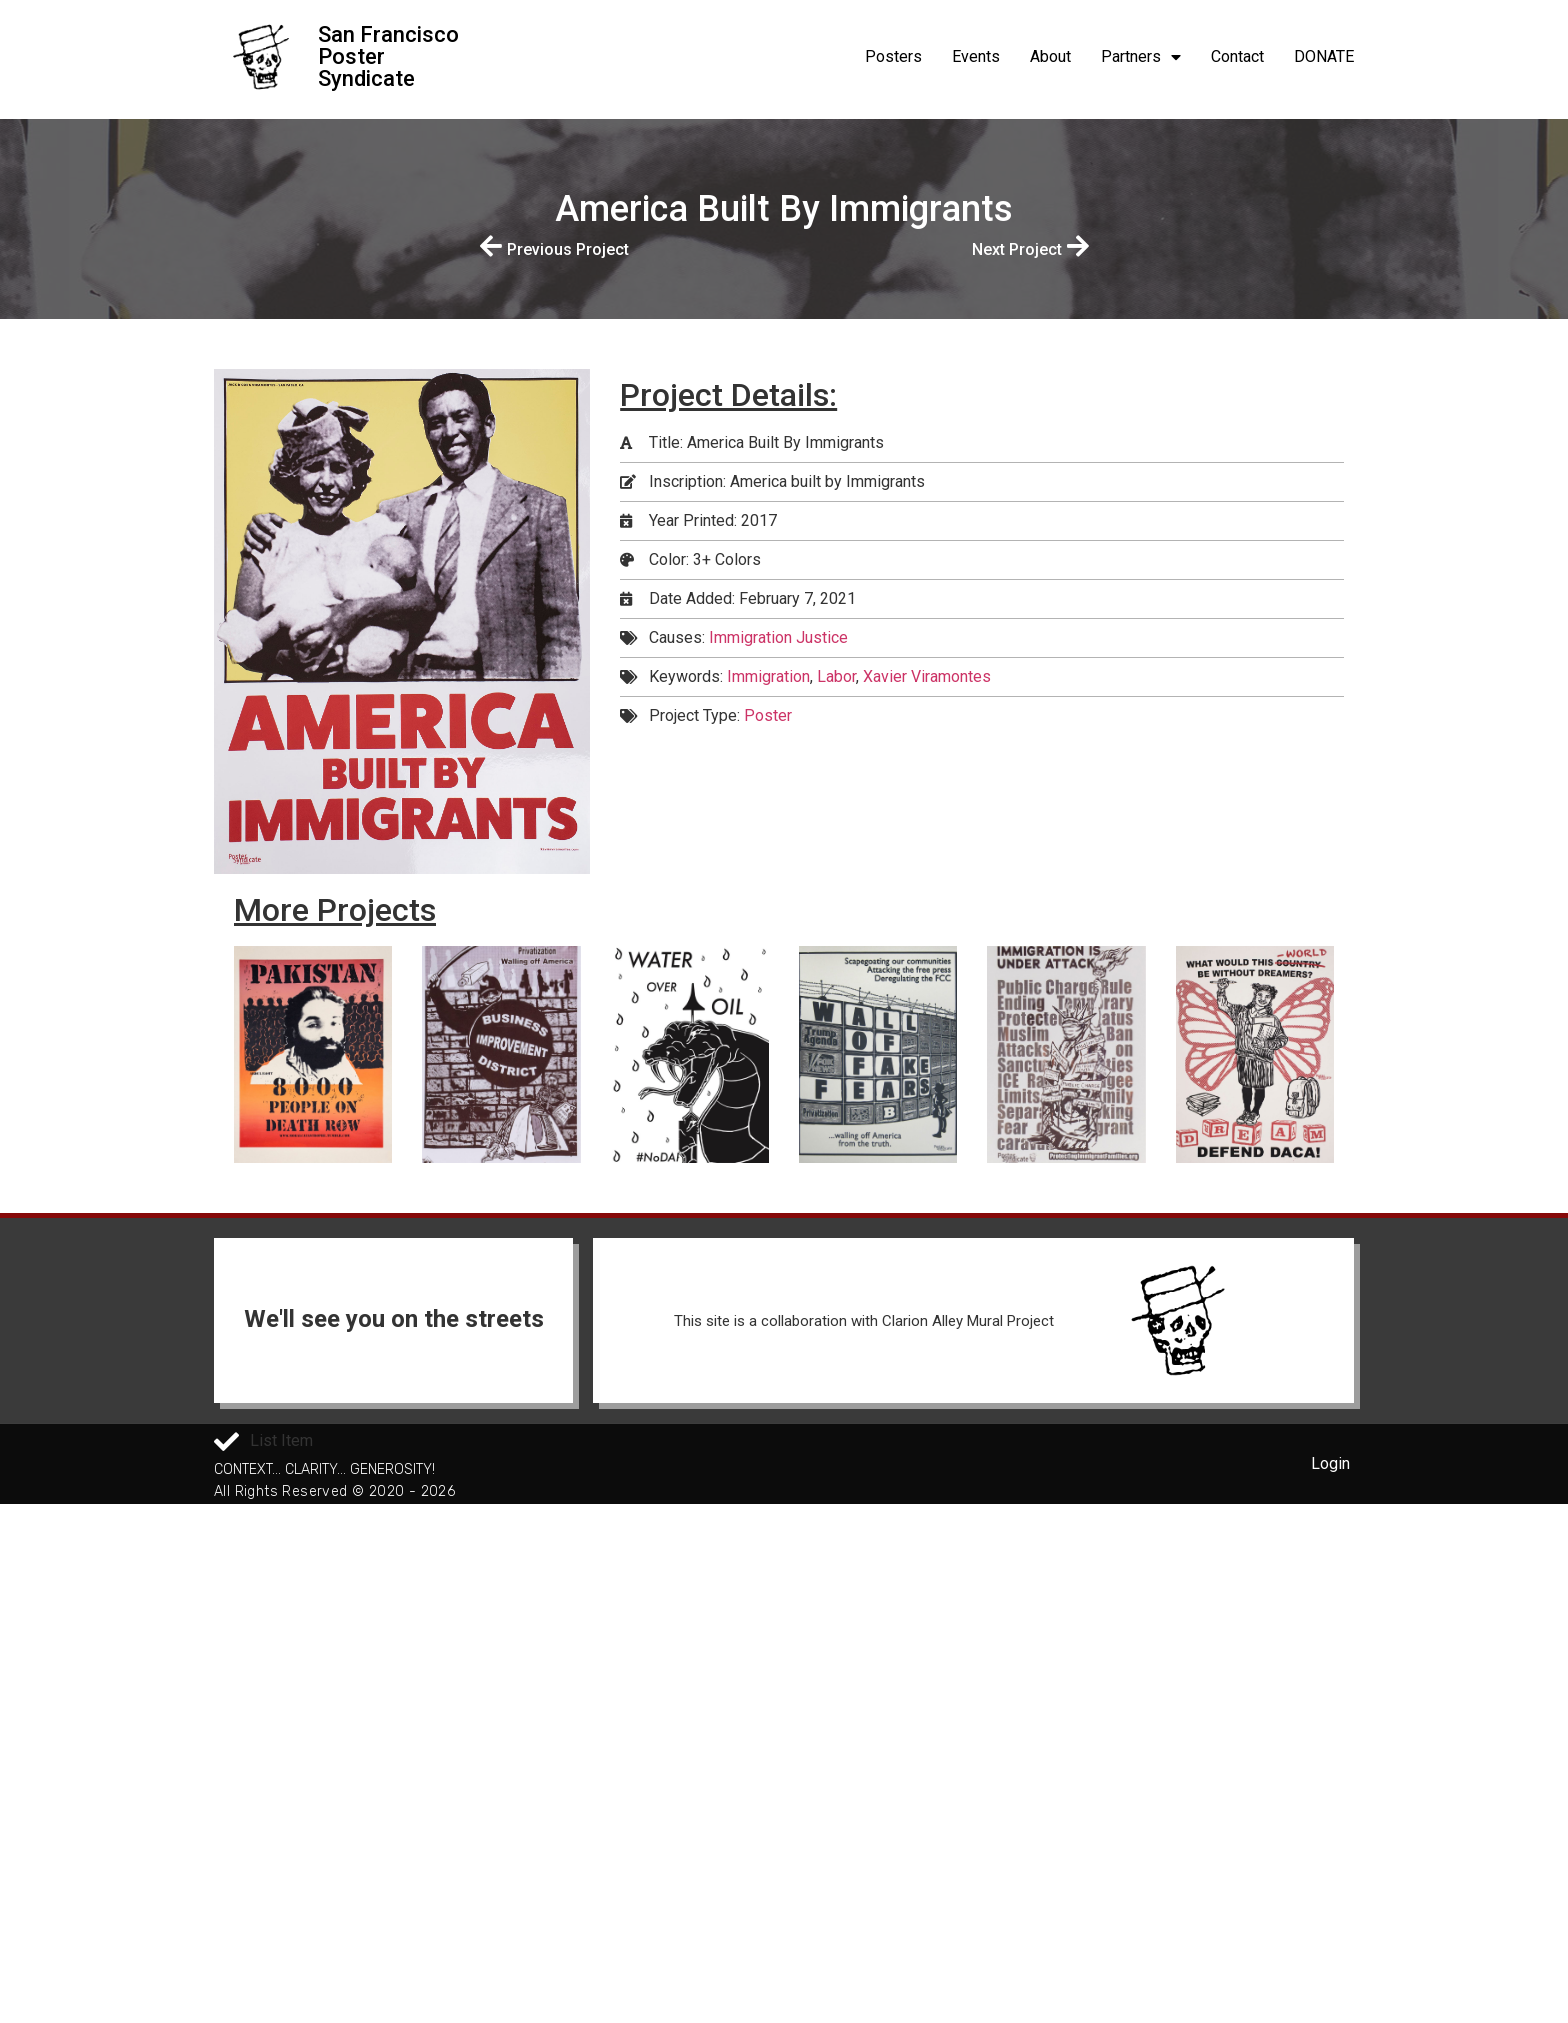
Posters (893, 56)
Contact (1237, 56)
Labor (836, 676)
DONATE (1324, 56)
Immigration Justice (778, 637)
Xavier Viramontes (927, 676)
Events (976, 56)
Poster (768, 715)
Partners (1141, 57)
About (1050, 56)
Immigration (768, 676)
